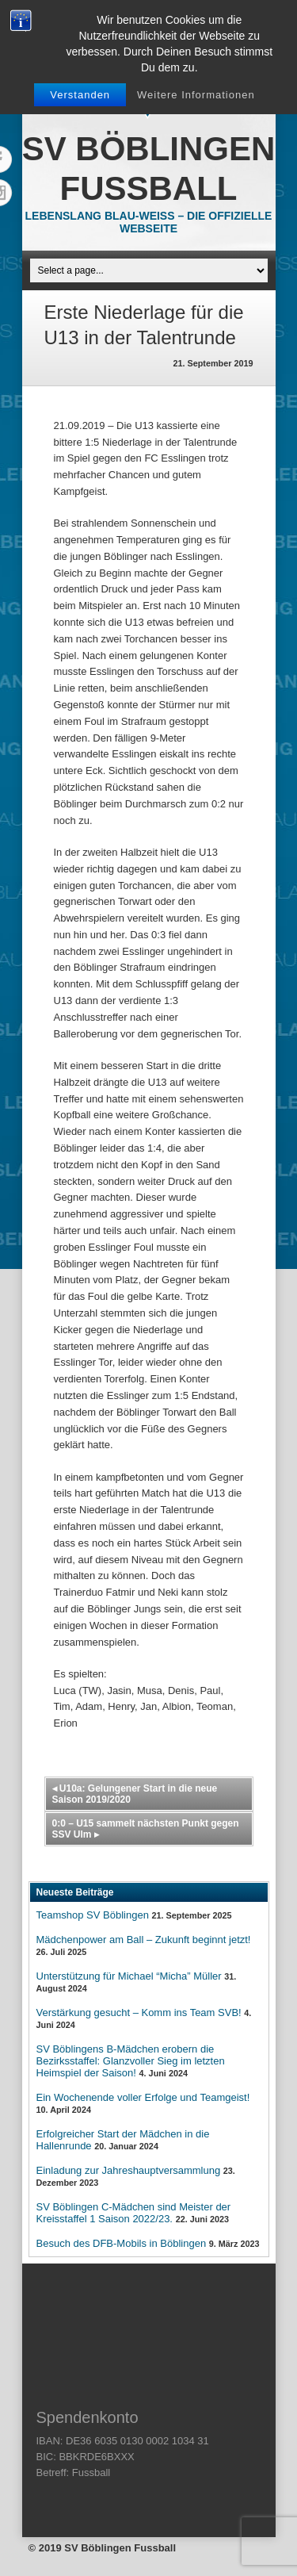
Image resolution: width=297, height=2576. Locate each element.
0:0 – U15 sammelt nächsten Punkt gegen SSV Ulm (145, 1829)
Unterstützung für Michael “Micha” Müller (129, 1976)
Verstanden (80, 95)
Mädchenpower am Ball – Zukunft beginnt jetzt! (143, 1939)
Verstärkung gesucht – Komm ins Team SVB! (139, 2012)
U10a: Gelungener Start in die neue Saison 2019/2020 (135, 1794)
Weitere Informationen (196, 95)
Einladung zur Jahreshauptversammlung (128, 2170)
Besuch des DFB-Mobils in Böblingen (121, 2243)
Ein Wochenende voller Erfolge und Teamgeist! (143, 2097)
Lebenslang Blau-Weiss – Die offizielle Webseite (148, 222)
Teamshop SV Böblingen (92, 1915)
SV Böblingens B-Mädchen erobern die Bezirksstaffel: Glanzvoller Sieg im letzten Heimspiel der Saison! (130, 2061)
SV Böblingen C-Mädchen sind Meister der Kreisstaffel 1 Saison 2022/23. (133, 2213)
